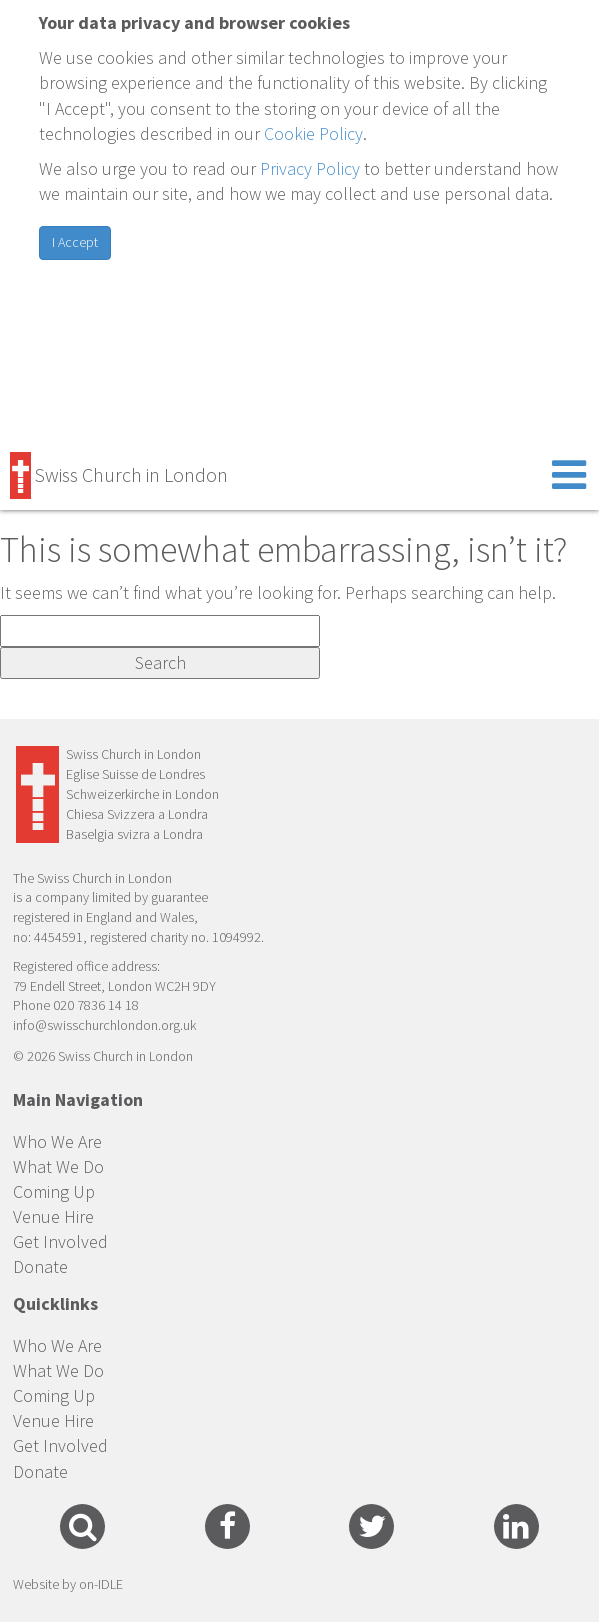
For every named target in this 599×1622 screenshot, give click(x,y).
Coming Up (54, 1191)
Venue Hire (53, 1216)
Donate (40, 1266)
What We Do (58, 1166)
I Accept (75, 242)
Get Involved (60, 1241)
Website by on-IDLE (68, 1584)
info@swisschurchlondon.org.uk (104, 1025)
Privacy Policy (310, 168)
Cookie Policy (313, 133)
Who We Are (57, 1141)
